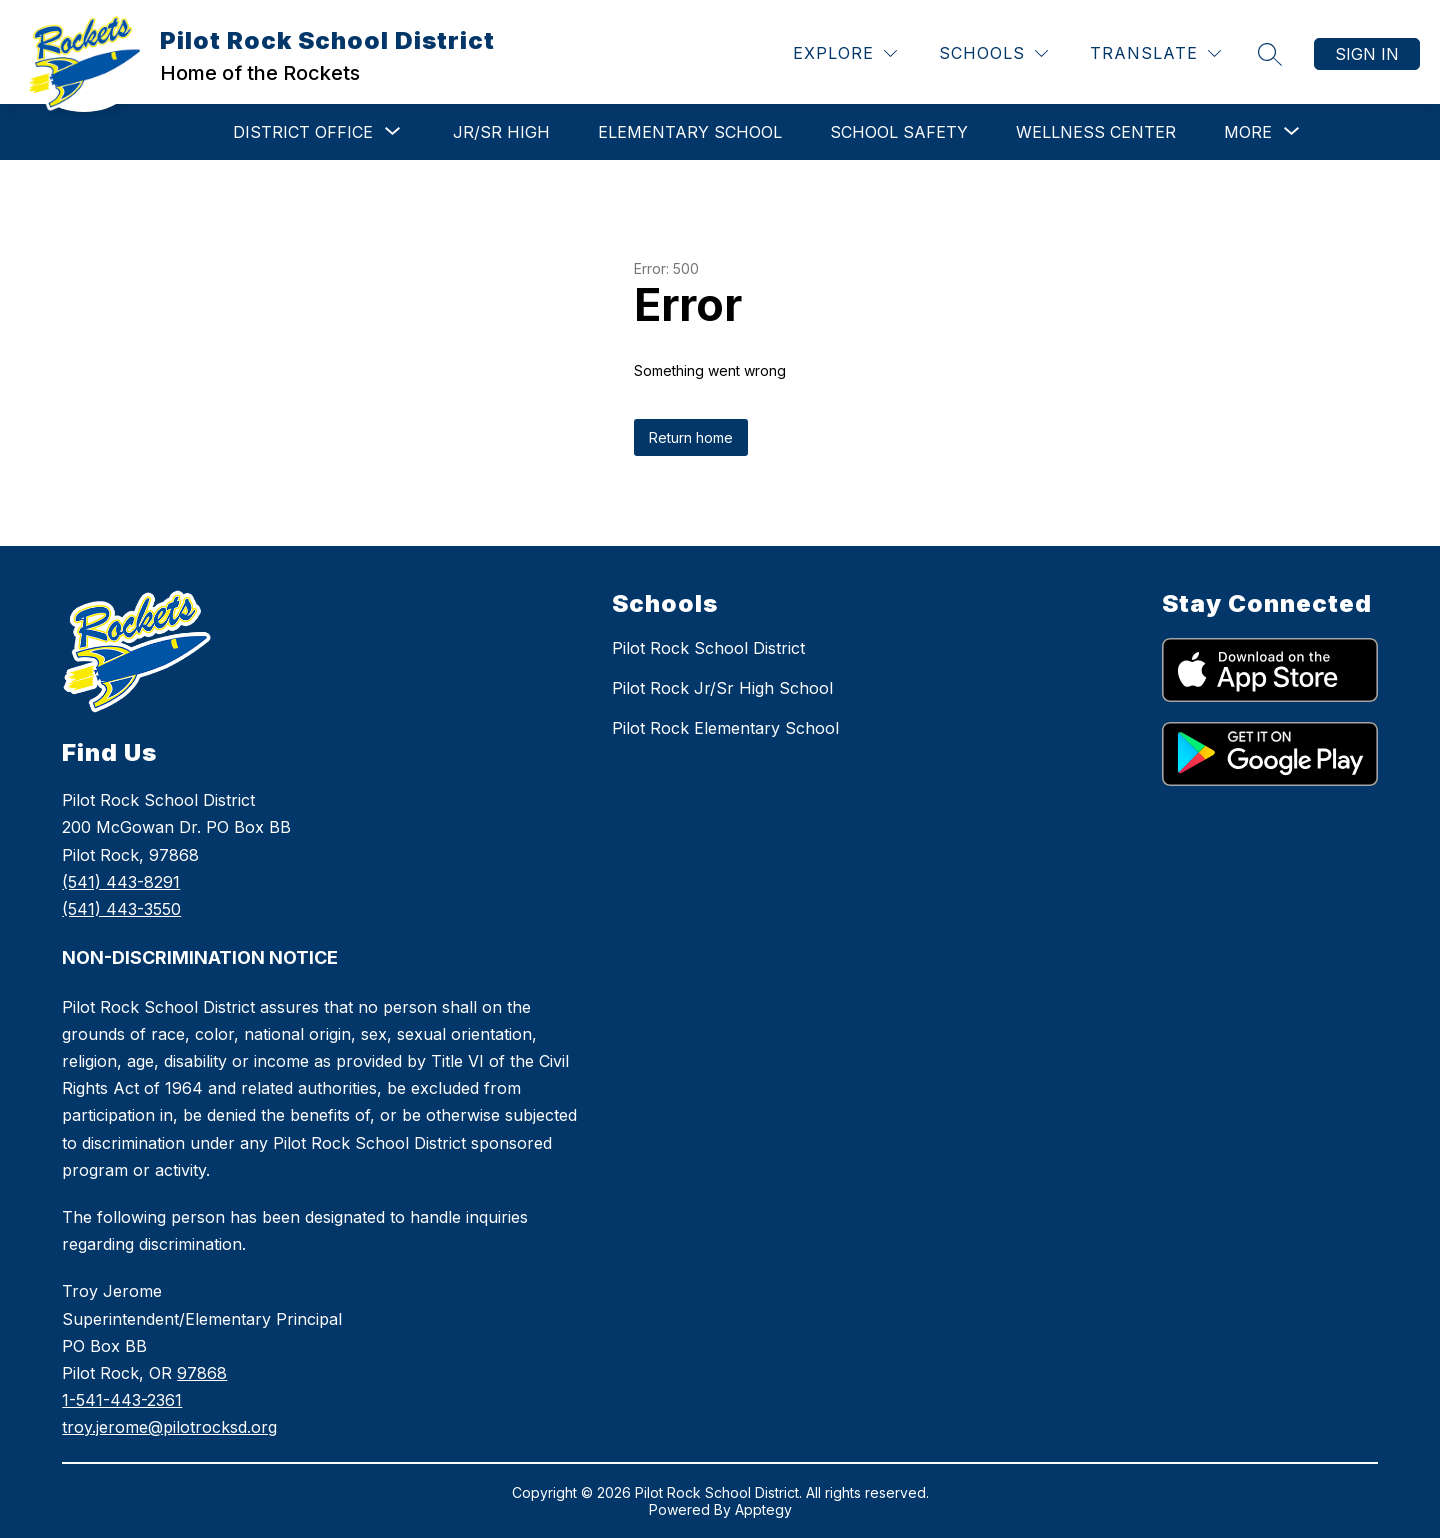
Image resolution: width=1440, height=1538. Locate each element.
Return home (691, 437)
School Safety (899, 132)
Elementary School (690, 132)
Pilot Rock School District (708, 648)
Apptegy (763, 1509)
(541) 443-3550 (121, 909)
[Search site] (1270, 54)
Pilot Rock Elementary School (725, 728)
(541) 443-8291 (121, 882)
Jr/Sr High (501, 132)
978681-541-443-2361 (169, 1400)
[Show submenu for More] (1248, 132)
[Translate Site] (1155, 53)
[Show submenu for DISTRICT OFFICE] (303, 132)
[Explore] (845, 53)
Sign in (1367, 54)
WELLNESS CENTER (1096, 132)
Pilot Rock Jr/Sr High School (722, 688)
